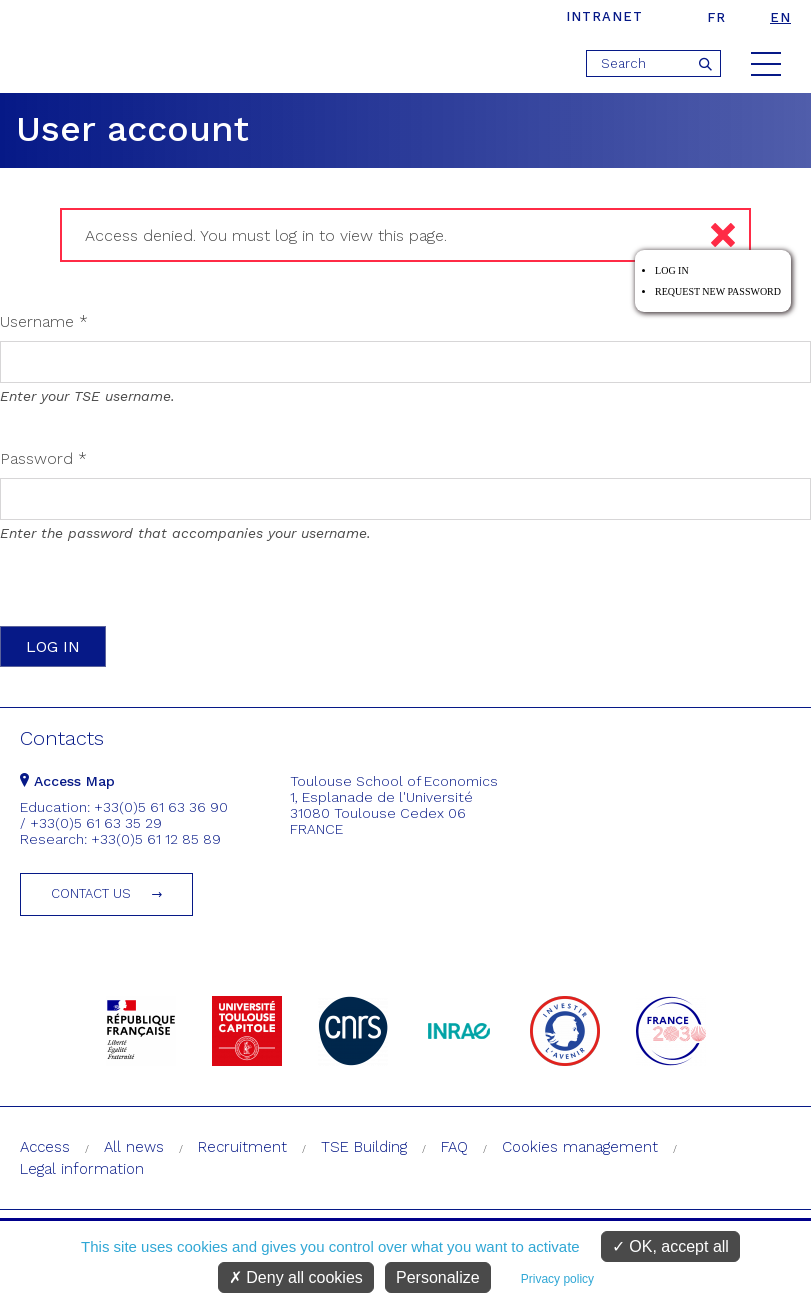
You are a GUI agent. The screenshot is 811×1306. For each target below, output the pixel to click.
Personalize (438, 1277)
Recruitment (242, 1147)
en (780, 17)
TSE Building (364, 1147)
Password (43, 458)
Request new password (718, 291)
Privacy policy (557, 1279)
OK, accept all (670, 1246)
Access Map (67, 781)
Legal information (82, 1169)
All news (134, 1147)
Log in (672, 270)
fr (716, 17)
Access (45, 1147)
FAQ (454, 1147)
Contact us (91, 893)
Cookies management (580, 1147)
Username (44, 321)
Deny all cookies (296, 1277)
